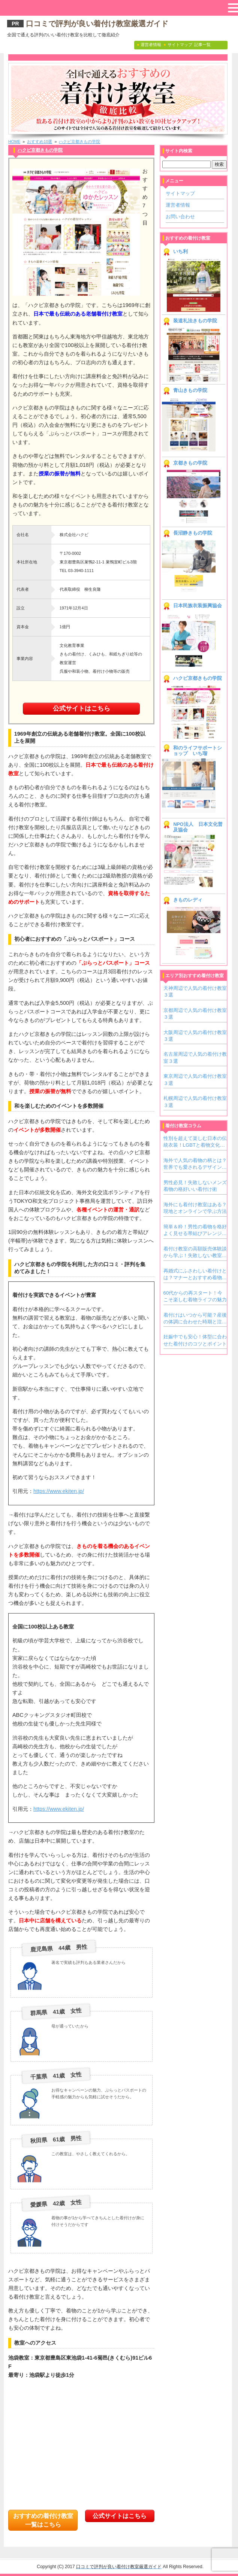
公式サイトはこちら (81, 708)
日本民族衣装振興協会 (197, 605)
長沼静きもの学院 (192, 533)
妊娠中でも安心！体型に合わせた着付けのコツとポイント (195, 1340)
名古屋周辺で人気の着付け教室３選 (195, 1057)
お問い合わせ (180, 216)
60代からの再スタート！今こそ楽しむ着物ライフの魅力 (195, 1296)
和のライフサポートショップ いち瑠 (197, 750)
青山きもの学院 (190, 390)
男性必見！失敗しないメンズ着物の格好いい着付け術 (195, 1186)
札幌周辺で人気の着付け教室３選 (195, 1101)
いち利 (180, 251)
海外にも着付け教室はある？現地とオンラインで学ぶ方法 (195, 1208)
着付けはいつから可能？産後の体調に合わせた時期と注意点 (195, 1319)
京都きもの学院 (190, 463)
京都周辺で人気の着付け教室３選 (195, 1013)
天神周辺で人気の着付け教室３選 (195, 991)
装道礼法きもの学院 (195, 320)
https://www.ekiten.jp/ (58, 1491)
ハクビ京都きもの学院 (79, 141)
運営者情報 (178, 205)
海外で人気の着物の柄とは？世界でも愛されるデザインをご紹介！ (195, 1164)
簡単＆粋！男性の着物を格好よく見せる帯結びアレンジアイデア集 (195, 1230)
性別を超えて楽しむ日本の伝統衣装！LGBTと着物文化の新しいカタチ (195, 1142)
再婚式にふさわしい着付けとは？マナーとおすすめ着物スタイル (195, 1274)
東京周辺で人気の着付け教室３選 (195, 1079)
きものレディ (187, 900)
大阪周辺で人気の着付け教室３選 (195, 1036)
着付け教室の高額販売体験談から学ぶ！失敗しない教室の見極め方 (195, 1252)
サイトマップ (180, 193)
